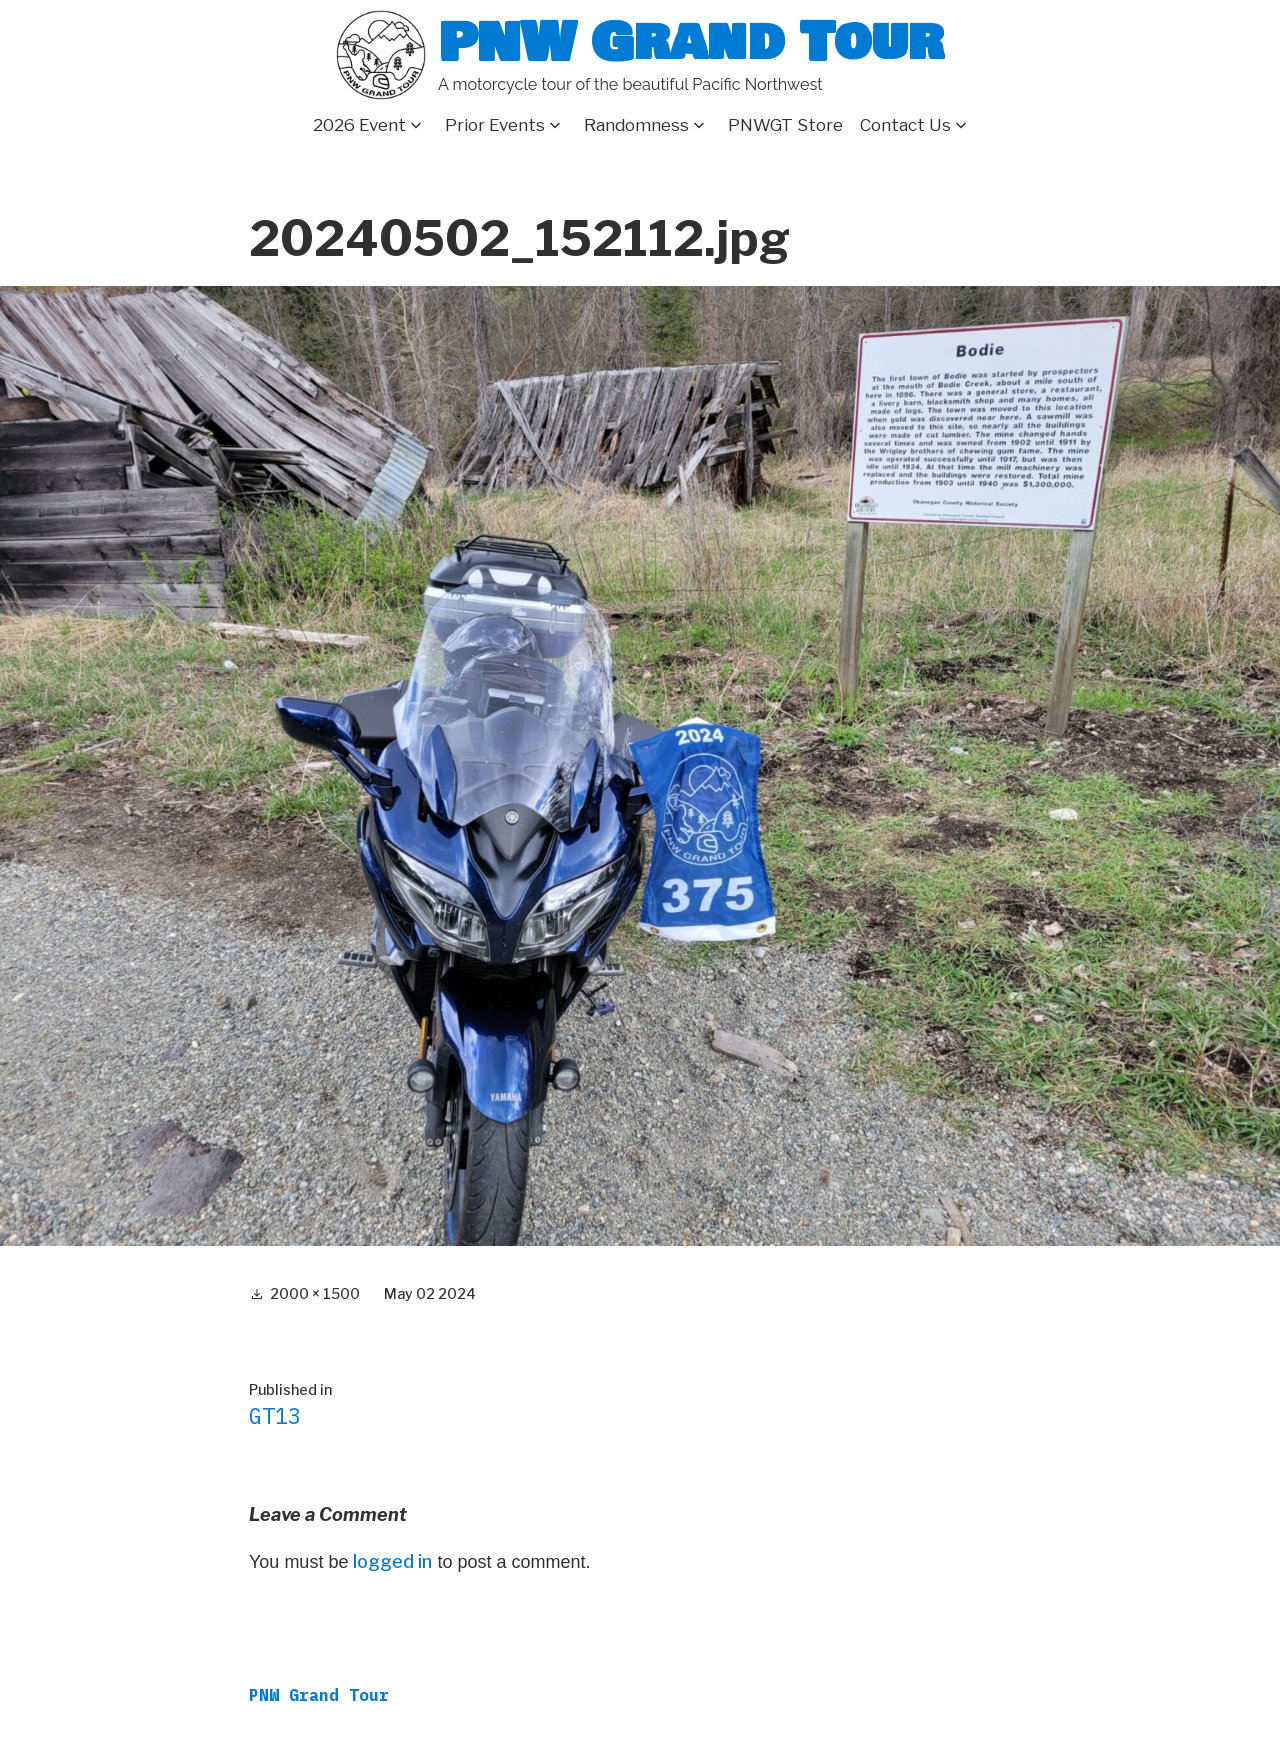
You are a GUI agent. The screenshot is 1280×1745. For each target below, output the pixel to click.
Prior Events (495, 125)
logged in (392, 1561)
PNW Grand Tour (691, 42)
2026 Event (359, 125)
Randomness (636, 125)
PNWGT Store (785, 125)
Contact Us (905, 125)
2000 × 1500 (315, 1293)
